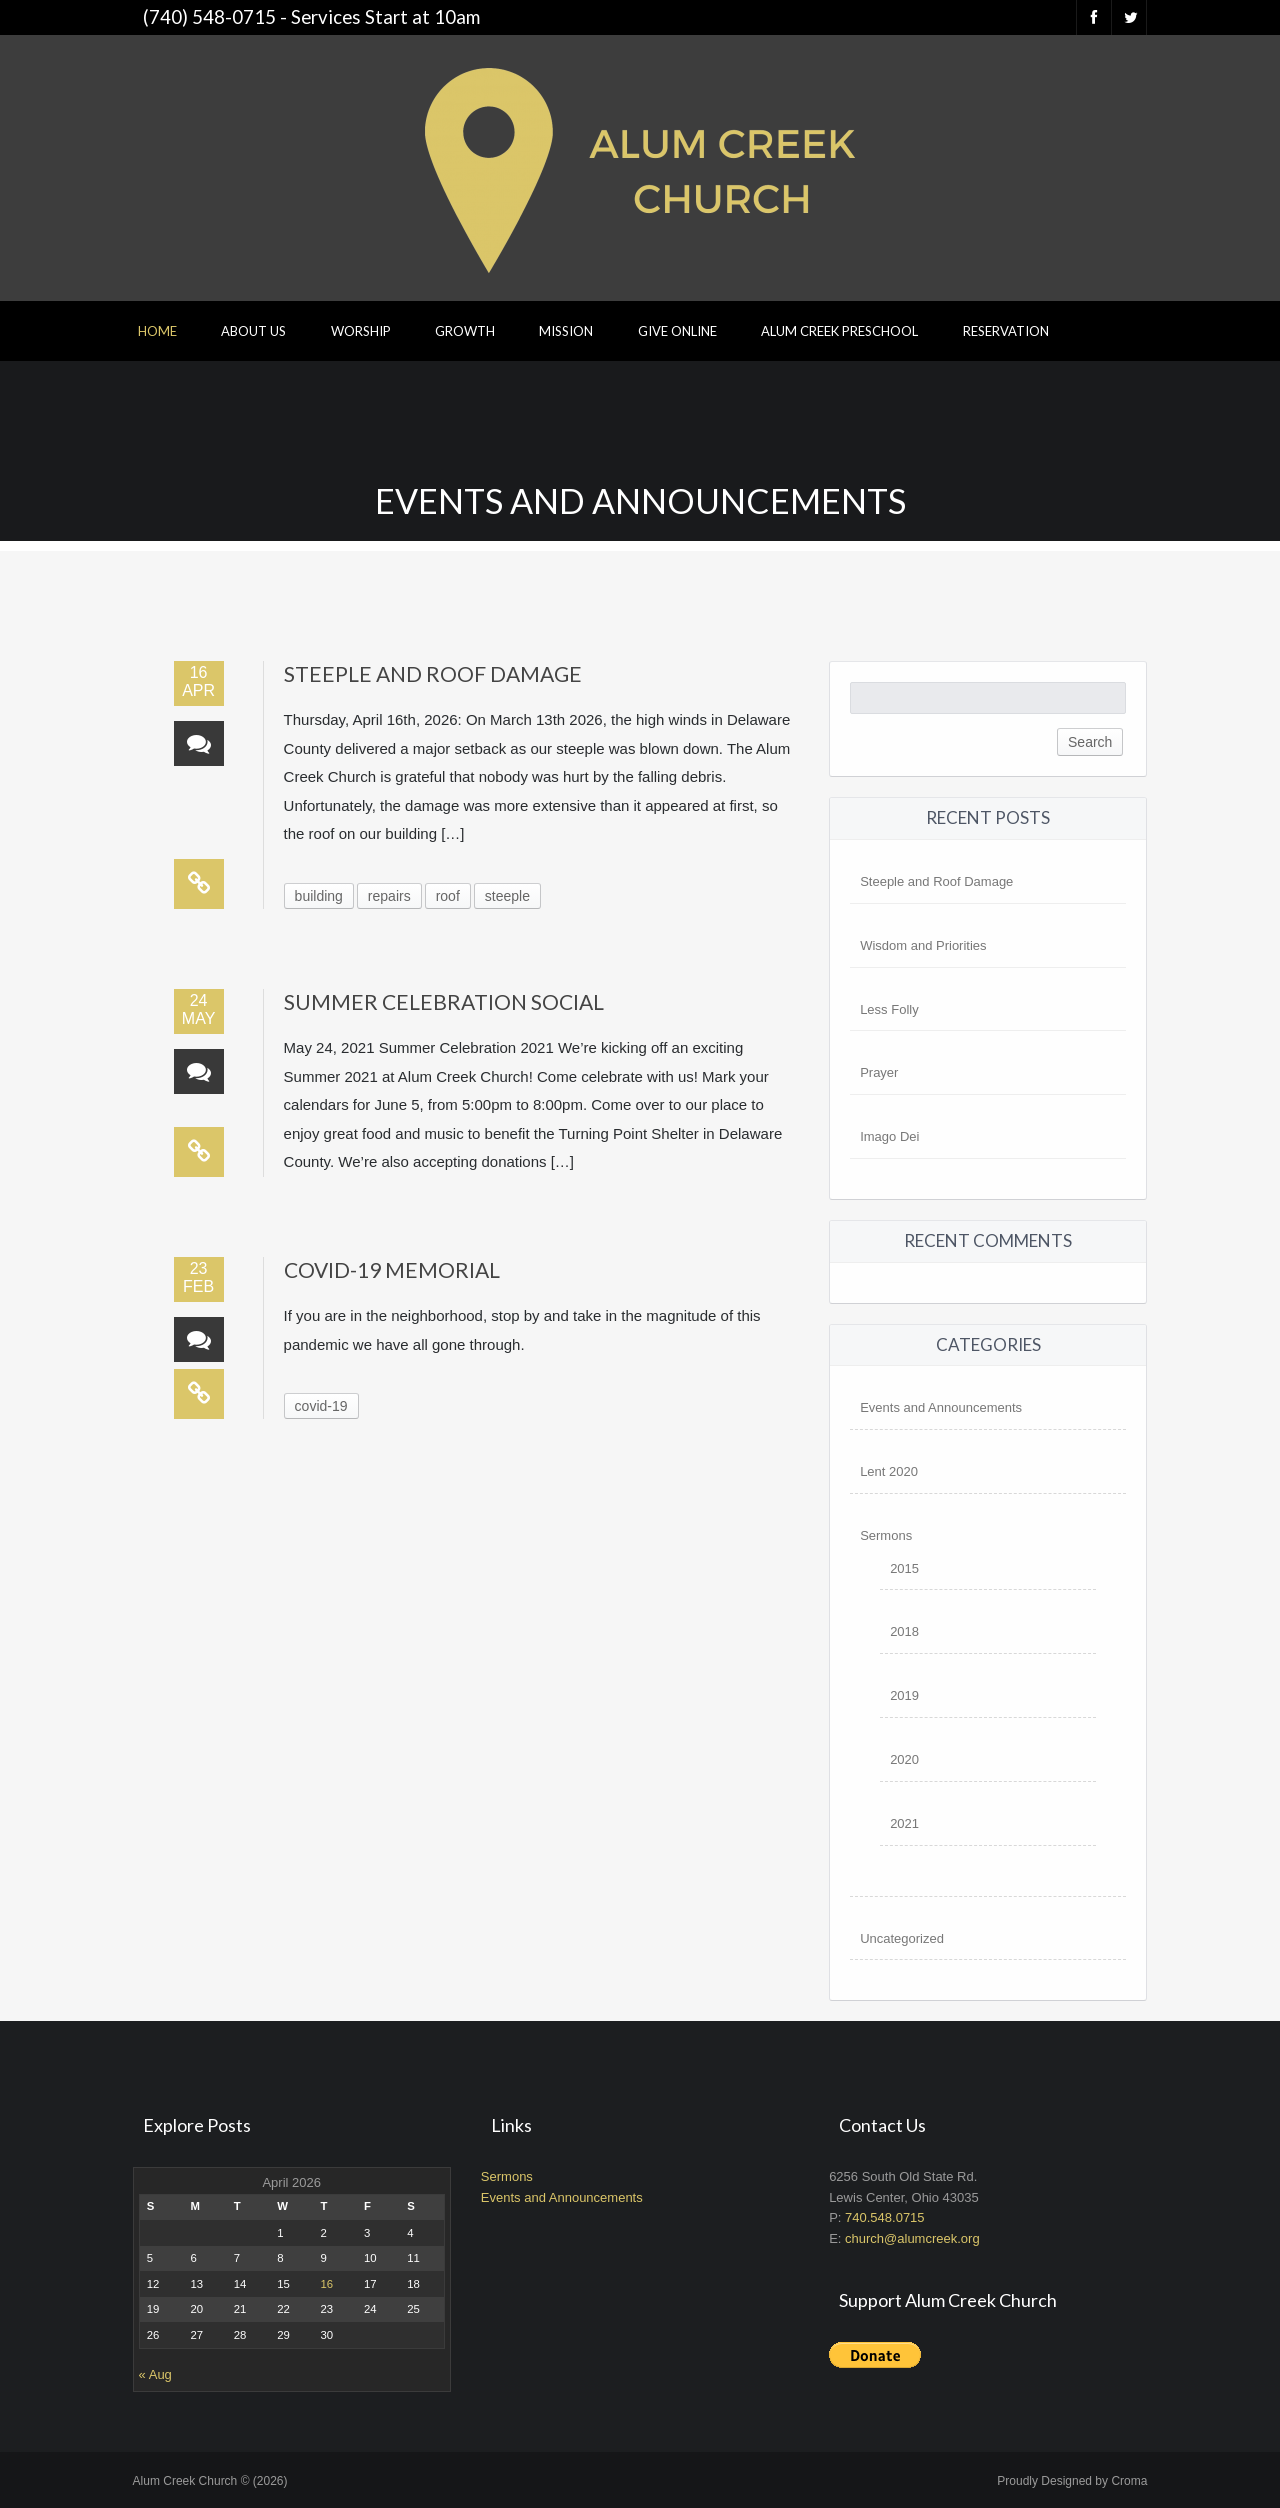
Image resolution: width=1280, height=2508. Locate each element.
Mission (566, 331)
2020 (904, 1759)
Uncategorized (902, 1938)
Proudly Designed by (1072, 2481)
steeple (507, 896)
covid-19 (321, 1406)
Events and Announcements (941, 1407)
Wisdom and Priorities (923, 945)
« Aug (155, 2374)
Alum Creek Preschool (839, 331)
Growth (465, 331)
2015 (904, 1568)
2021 (904, 1823)
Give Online (677, 331)
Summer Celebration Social (444, 1001)
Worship (361, 331)
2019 (904, 1695)
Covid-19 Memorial (392, 1269)
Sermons (886, 1535)
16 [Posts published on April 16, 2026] (327, 2284)
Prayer (879, 1072)
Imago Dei (889, 1136)
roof (448, 896)
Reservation (1006, 331)
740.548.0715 (885, 2217)
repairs (389, 896)
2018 (904, 1631)
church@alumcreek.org (912, 2238)
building (319, 896)
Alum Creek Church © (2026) (210, 2481)
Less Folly (889, 1009)
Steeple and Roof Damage (433, 673)
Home (157, 331)
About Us (253, 331)
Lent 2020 (889, 1471)
